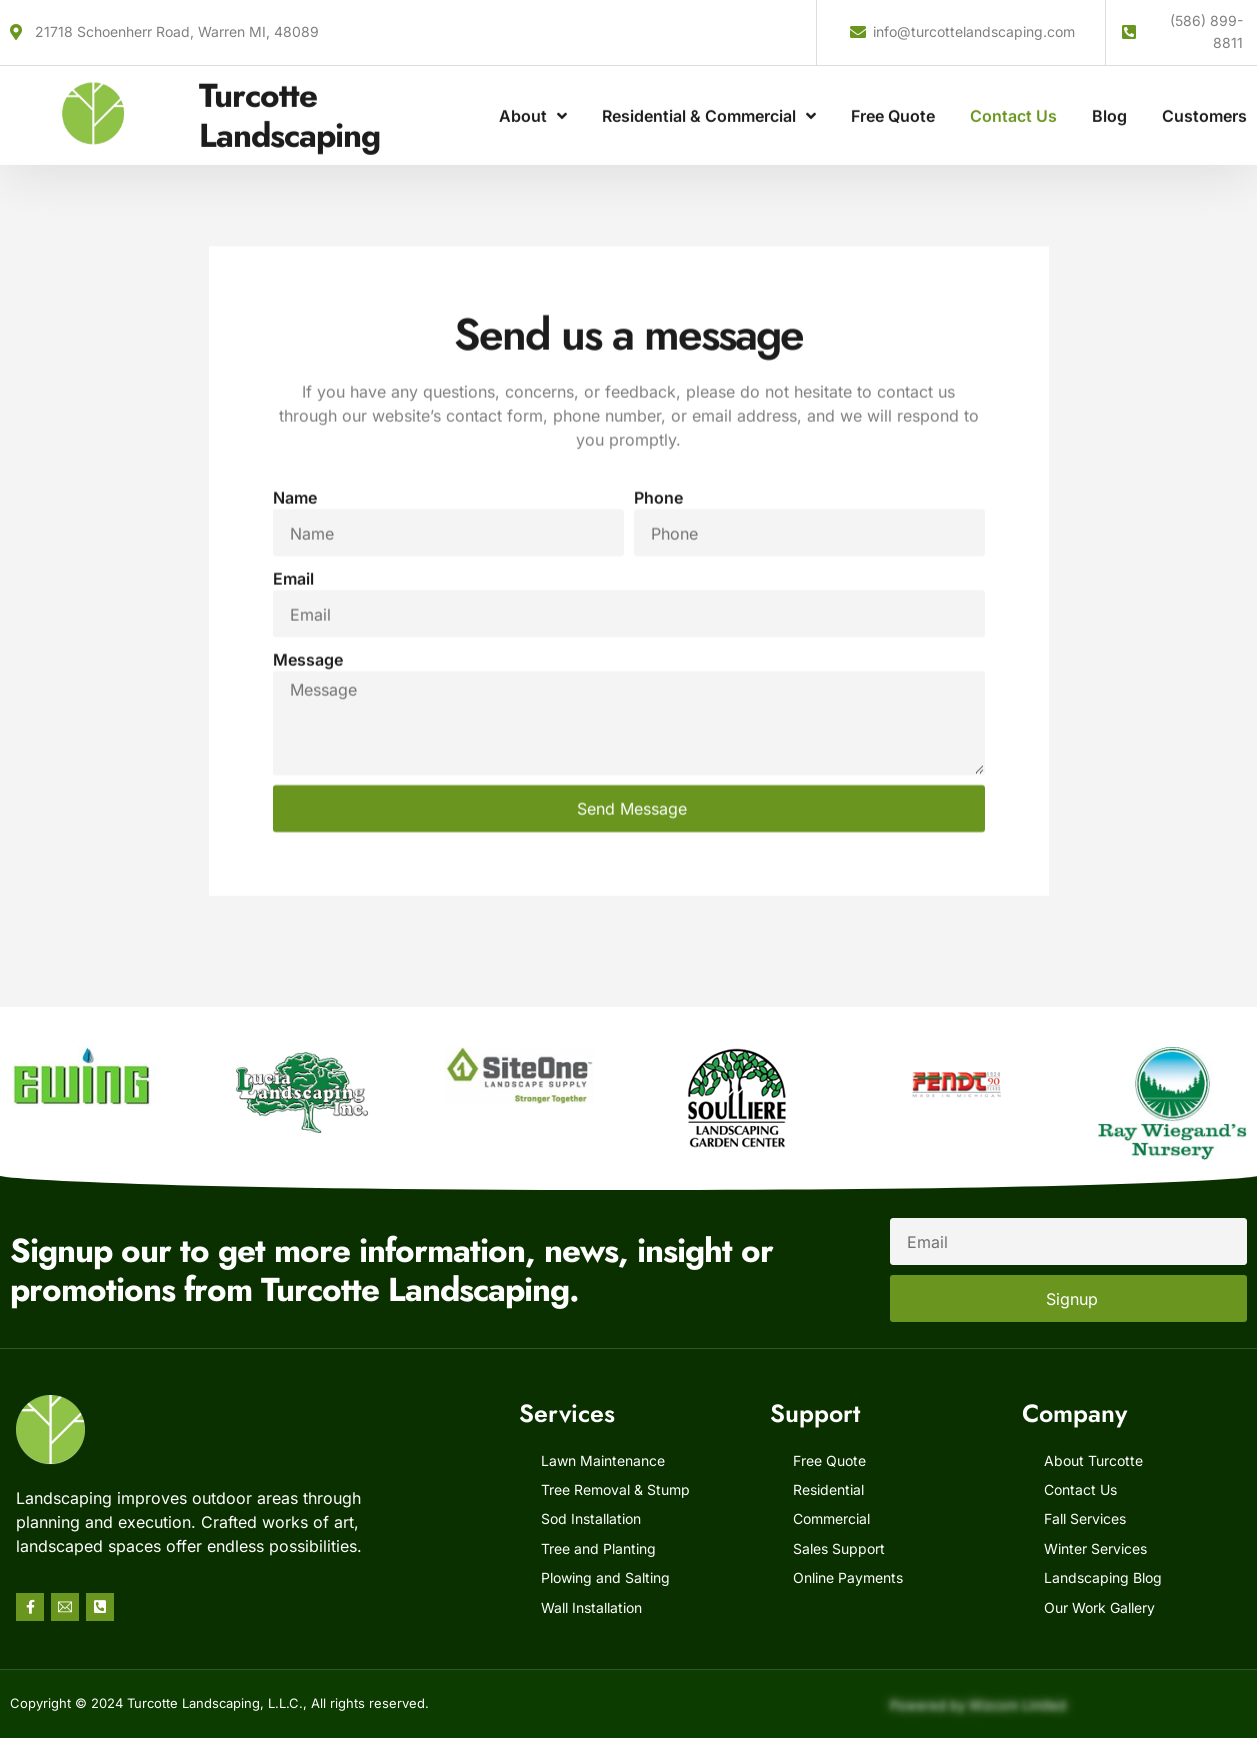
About (533, 97)
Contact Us (1013, 97)
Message (308, 798)
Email (293, 717)
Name (295, 636)
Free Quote (893, 97)
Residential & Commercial (709, 97)
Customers (1204, 97)
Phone (658, 636)
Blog (1109, 97)
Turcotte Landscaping (289, 96)
